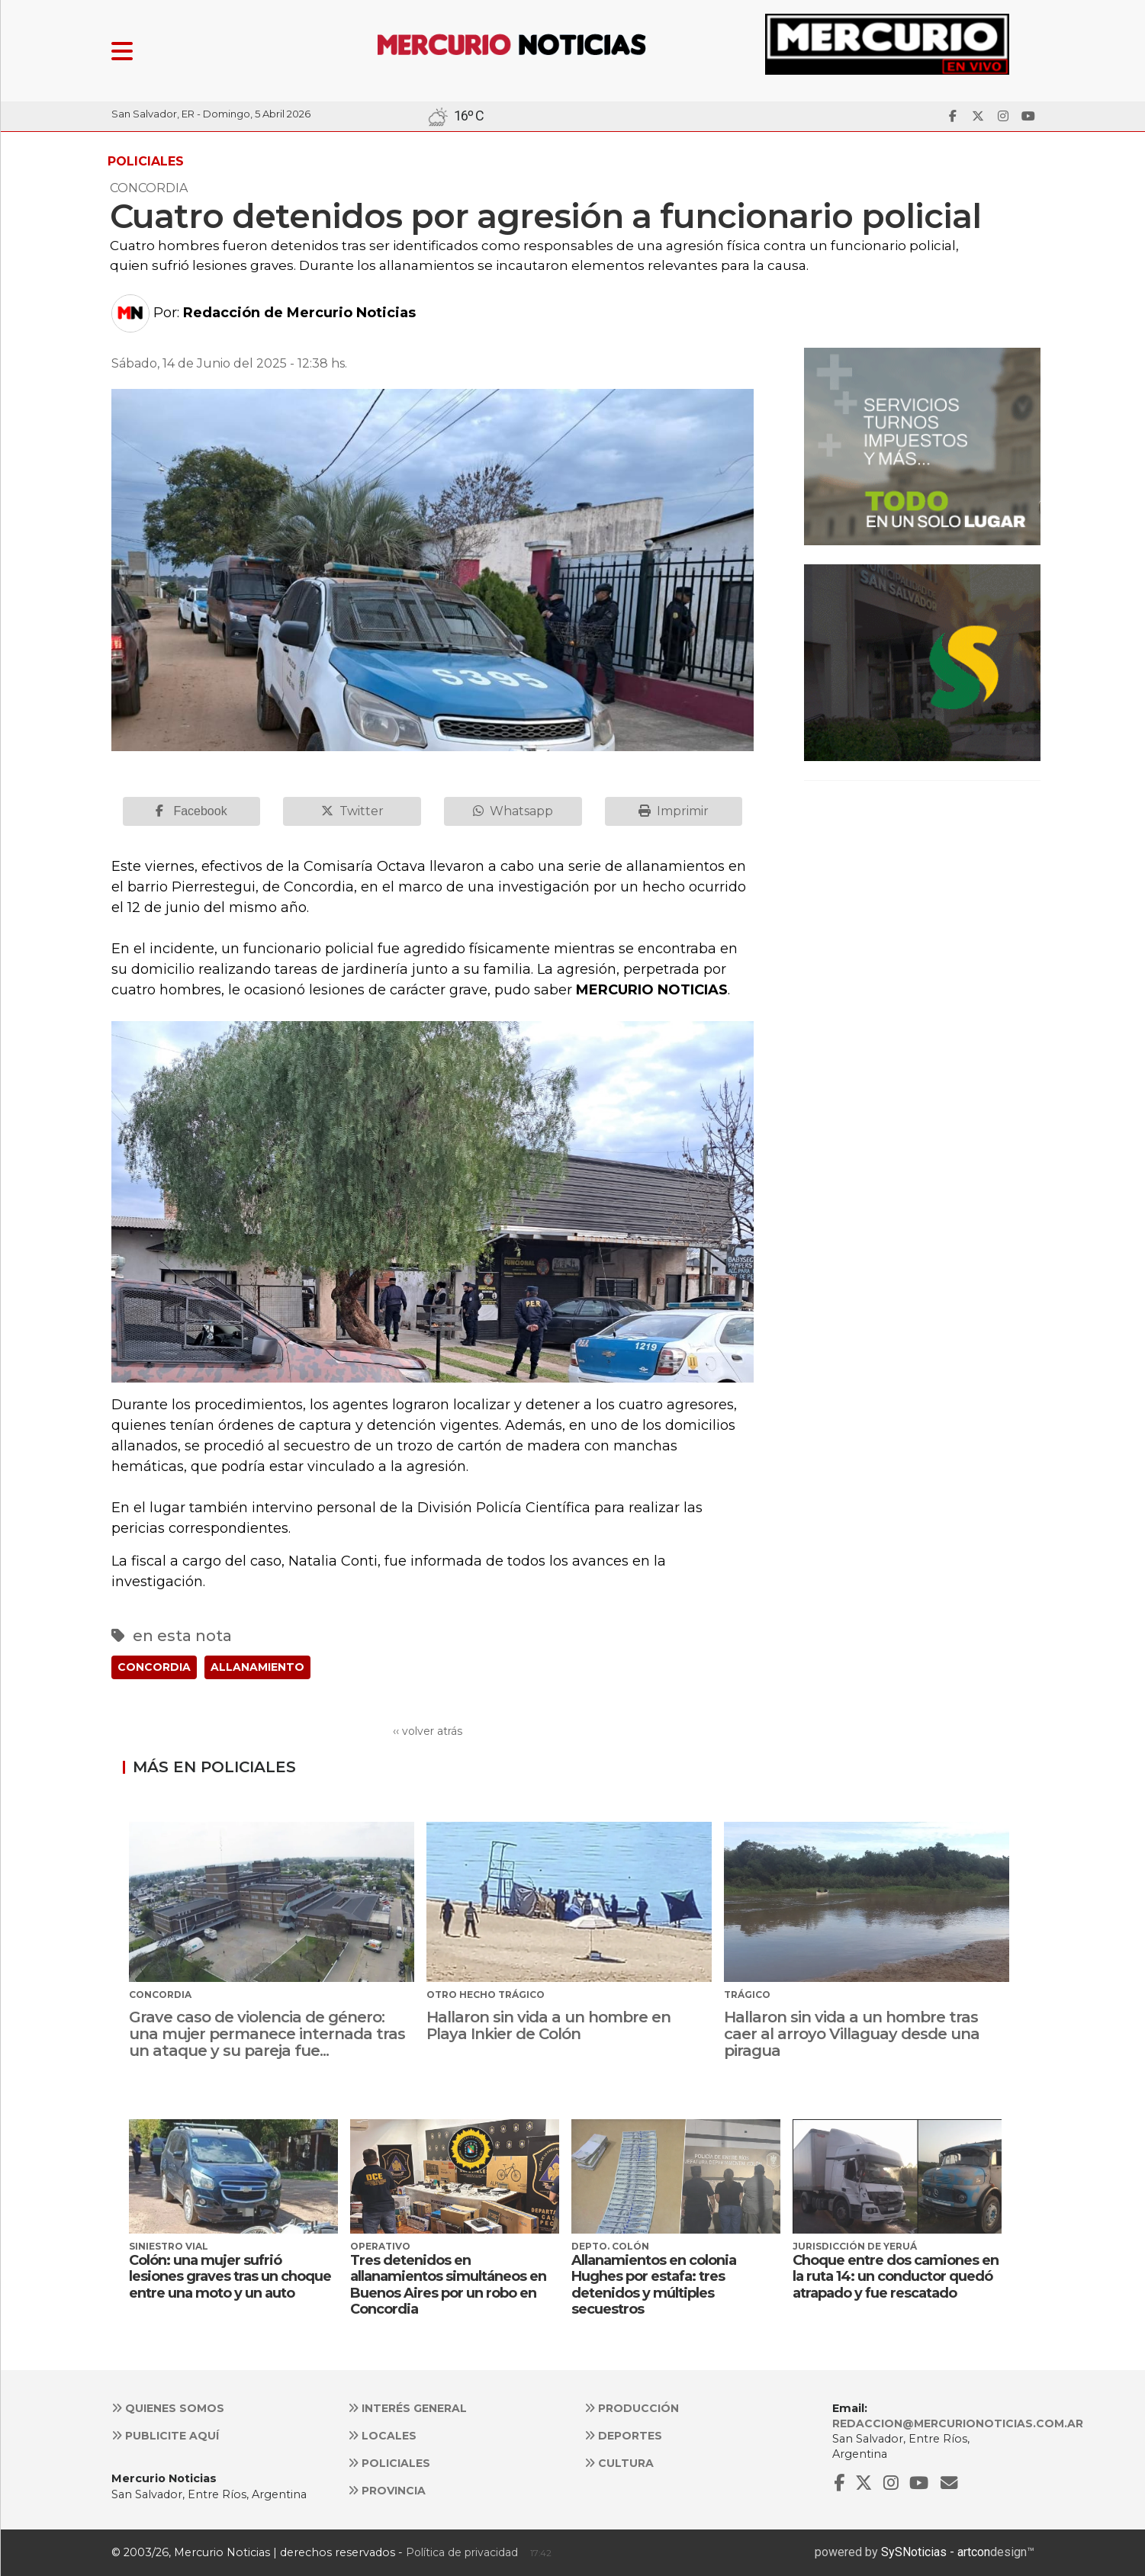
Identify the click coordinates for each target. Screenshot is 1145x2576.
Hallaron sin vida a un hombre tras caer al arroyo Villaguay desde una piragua (851, 2034)
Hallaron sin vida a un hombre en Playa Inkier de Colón (548, 2025)
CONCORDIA (154, 1667)
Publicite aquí (165, 2436)
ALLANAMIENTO (257, 1667)
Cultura (619, 2463)
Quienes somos (167, 2408)
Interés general (407, 2408)
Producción (631, 2408)
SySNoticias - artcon (935, 2552)
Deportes (623, 2436)
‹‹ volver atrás (427, 1731)
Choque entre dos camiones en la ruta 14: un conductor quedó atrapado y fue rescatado (896, 2276)
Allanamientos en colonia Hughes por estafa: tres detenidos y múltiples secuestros (653, 2285)
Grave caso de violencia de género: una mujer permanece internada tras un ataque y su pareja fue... (267, 2034)
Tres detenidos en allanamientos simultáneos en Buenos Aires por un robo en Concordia (448, 2285)
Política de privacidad (462, 2552)
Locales (382, 2436)
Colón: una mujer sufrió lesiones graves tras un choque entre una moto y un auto (230, 2276)
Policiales (389, 2463)
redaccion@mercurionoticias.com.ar (957, 2423)
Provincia (387, 2490)
